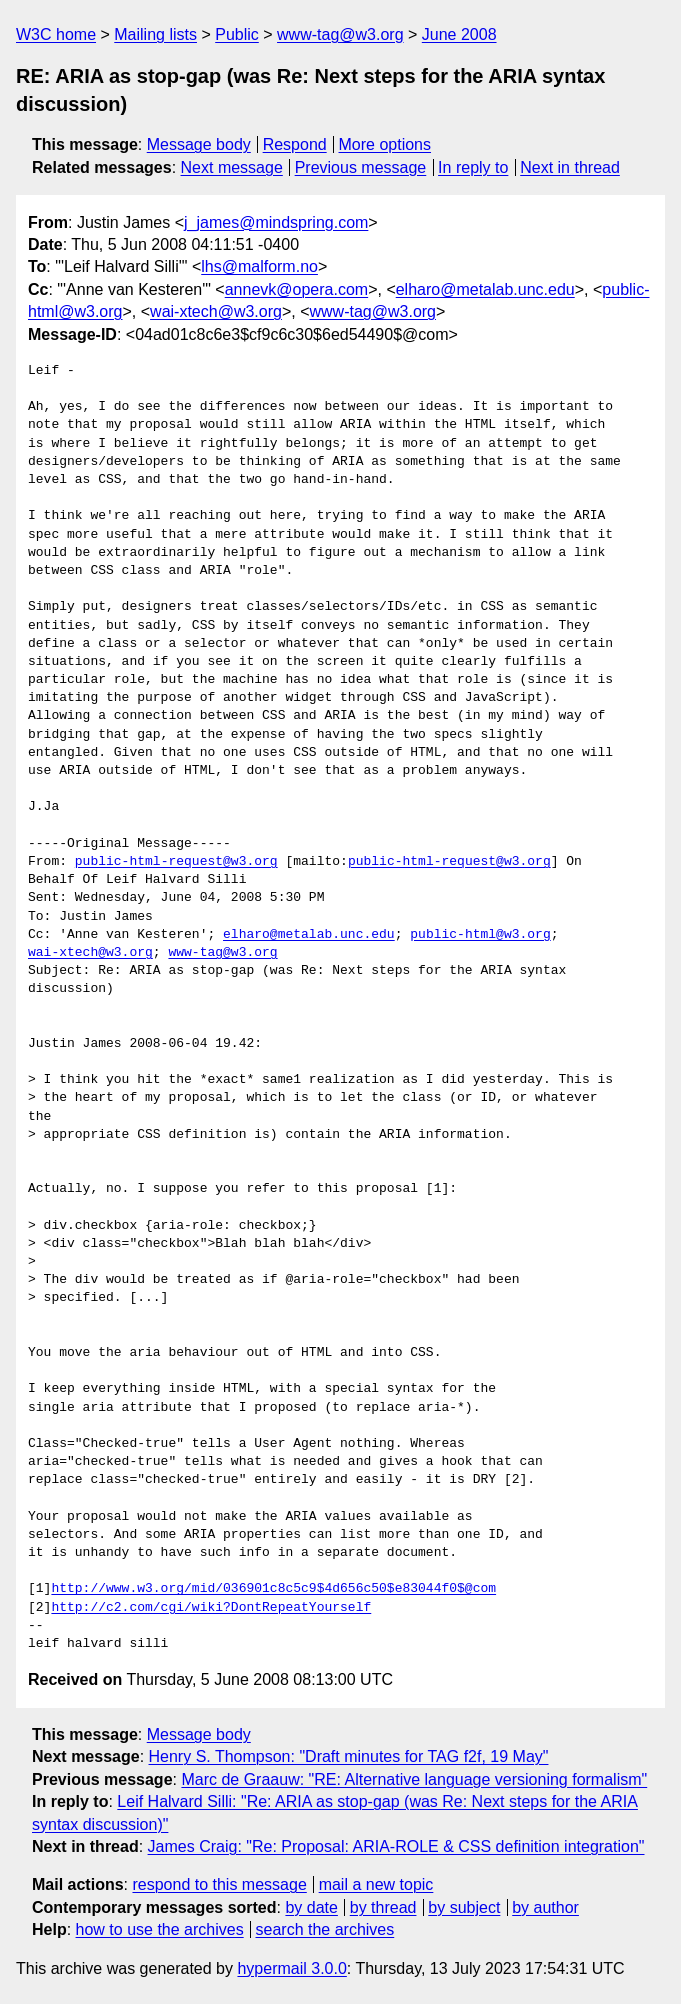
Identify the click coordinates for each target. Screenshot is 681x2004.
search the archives (325, 1929)
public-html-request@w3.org (176, 862)
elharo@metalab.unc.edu (485, 289)
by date (311, 1907)
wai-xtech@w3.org (216, 311)
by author (545, 1907)
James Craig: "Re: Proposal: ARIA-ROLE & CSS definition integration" (396, 1846)
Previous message (361, 167)
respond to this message (219, 1884)
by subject (464, 1907)
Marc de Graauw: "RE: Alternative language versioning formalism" (414, 1779)
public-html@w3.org (480, 935)
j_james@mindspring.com (276, 222)
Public (237, 34)
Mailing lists (155, 34)
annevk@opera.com (296, 289)
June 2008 (459, 34)
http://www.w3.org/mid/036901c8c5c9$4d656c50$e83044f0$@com (273, 1589)
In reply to (473, 167)
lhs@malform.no (259, 266)
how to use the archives (160, 1929)
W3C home (56, 34)
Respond (295, 144)
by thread (383, 1907)
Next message (232, 167)
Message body (199, 144)
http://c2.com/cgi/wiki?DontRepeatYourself (211, 1608)
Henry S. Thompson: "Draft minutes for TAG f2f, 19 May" (349, 1756)
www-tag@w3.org (340, 34)
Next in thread (570, 167)
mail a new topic (376, 1884)
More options (385, 144)
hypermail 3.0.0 (291, 1968)
